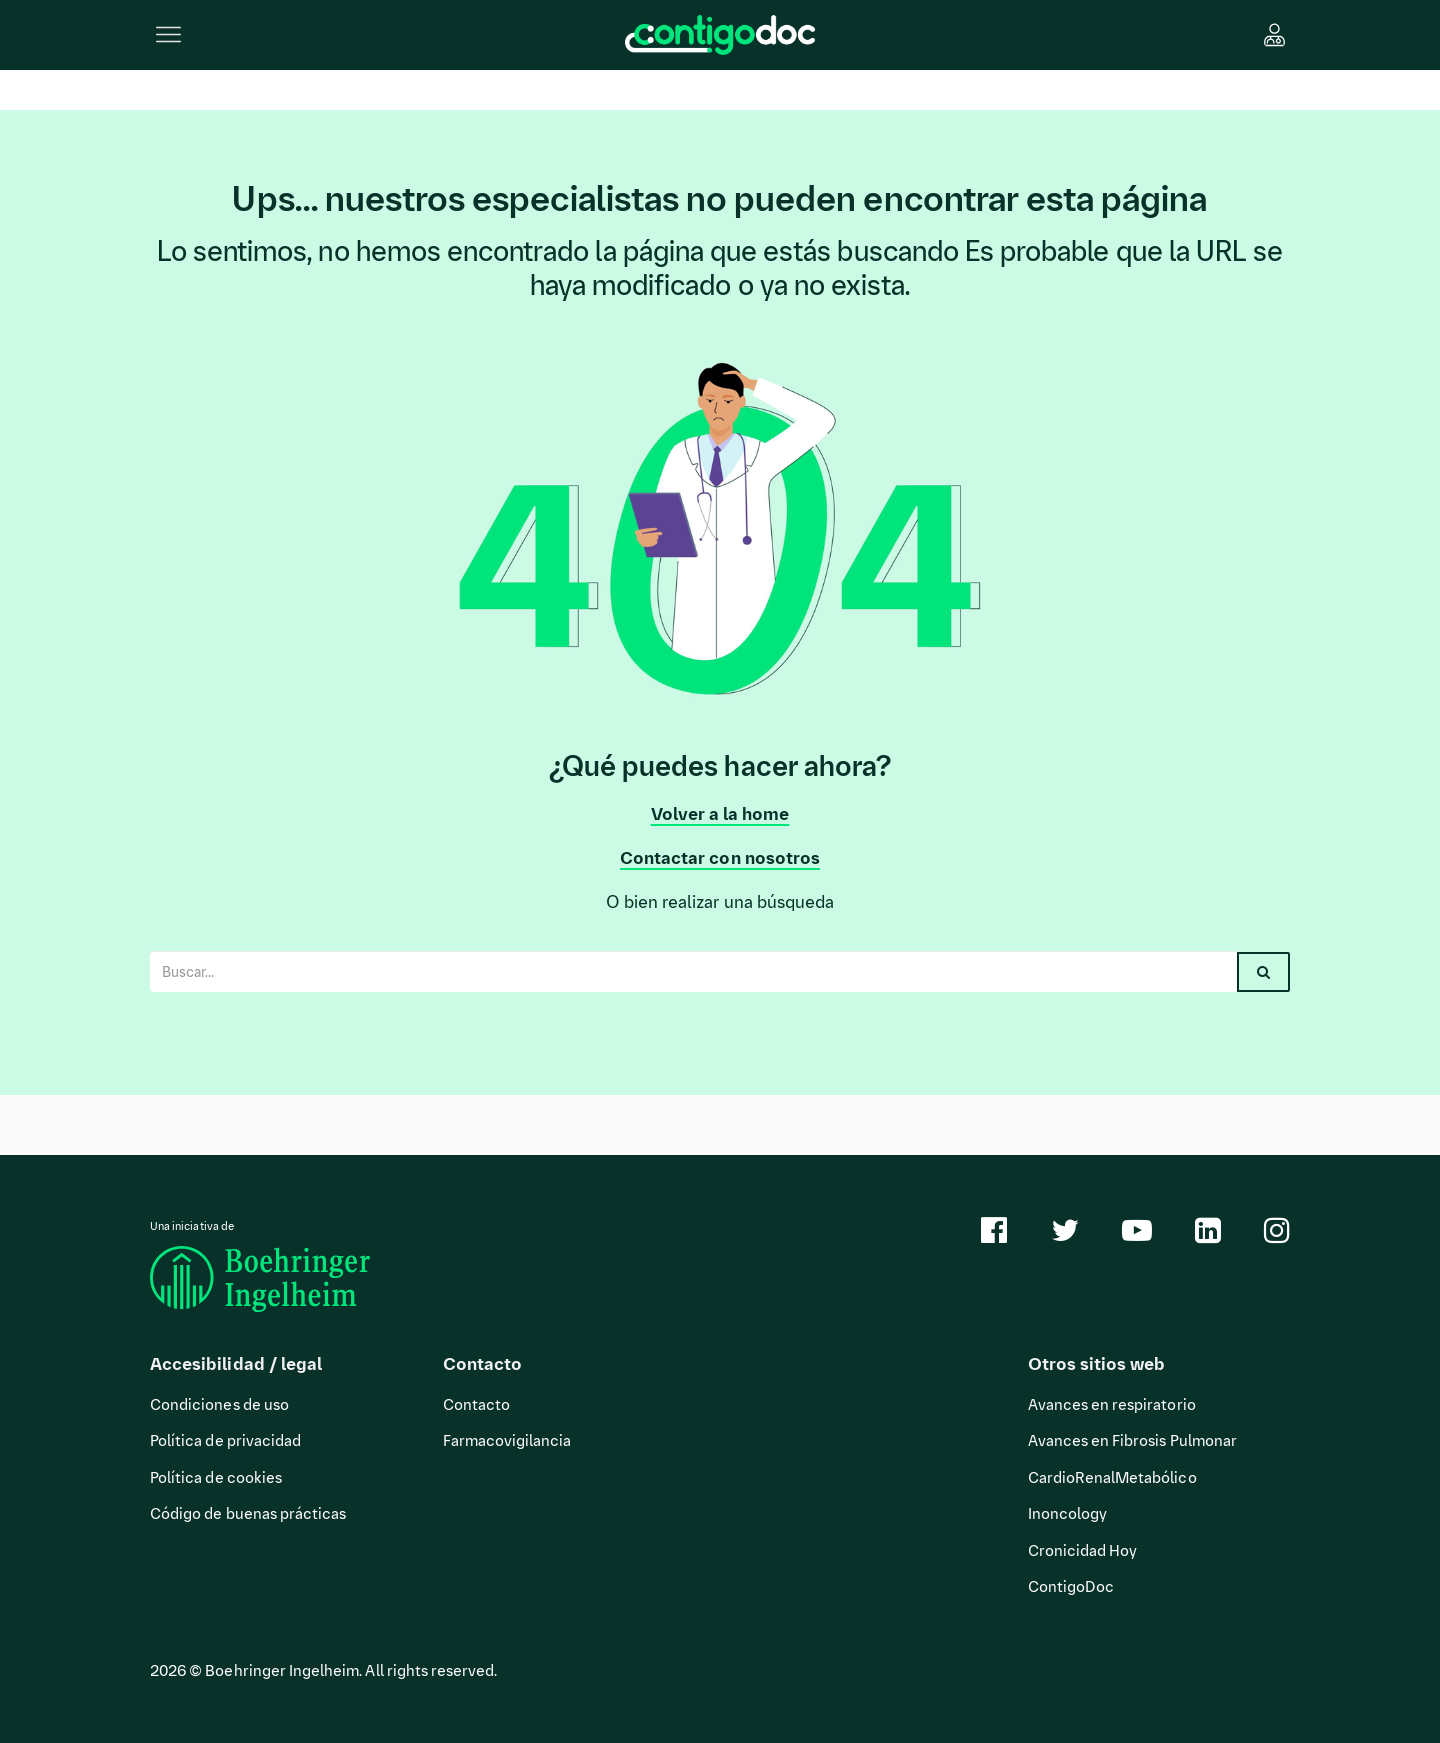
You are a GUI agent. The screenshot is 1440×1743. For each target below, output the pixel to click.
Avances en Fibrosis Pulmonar (1132, 1441)
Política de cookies (216, 1478)
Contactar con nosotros (720, 858)
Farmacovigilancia (507, 1441)
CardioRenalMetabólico (1112, 1478)
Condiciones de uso (219, 1405)
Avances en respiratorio (1112, 1405)
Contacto (476, 1405)
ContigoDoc (1071, 1587)
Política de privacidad (225, 1441)
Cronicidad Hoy (1083, 1551)
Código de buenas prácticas (248, 1514)
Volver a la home (720, 814)
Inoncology (1068, 1514)
